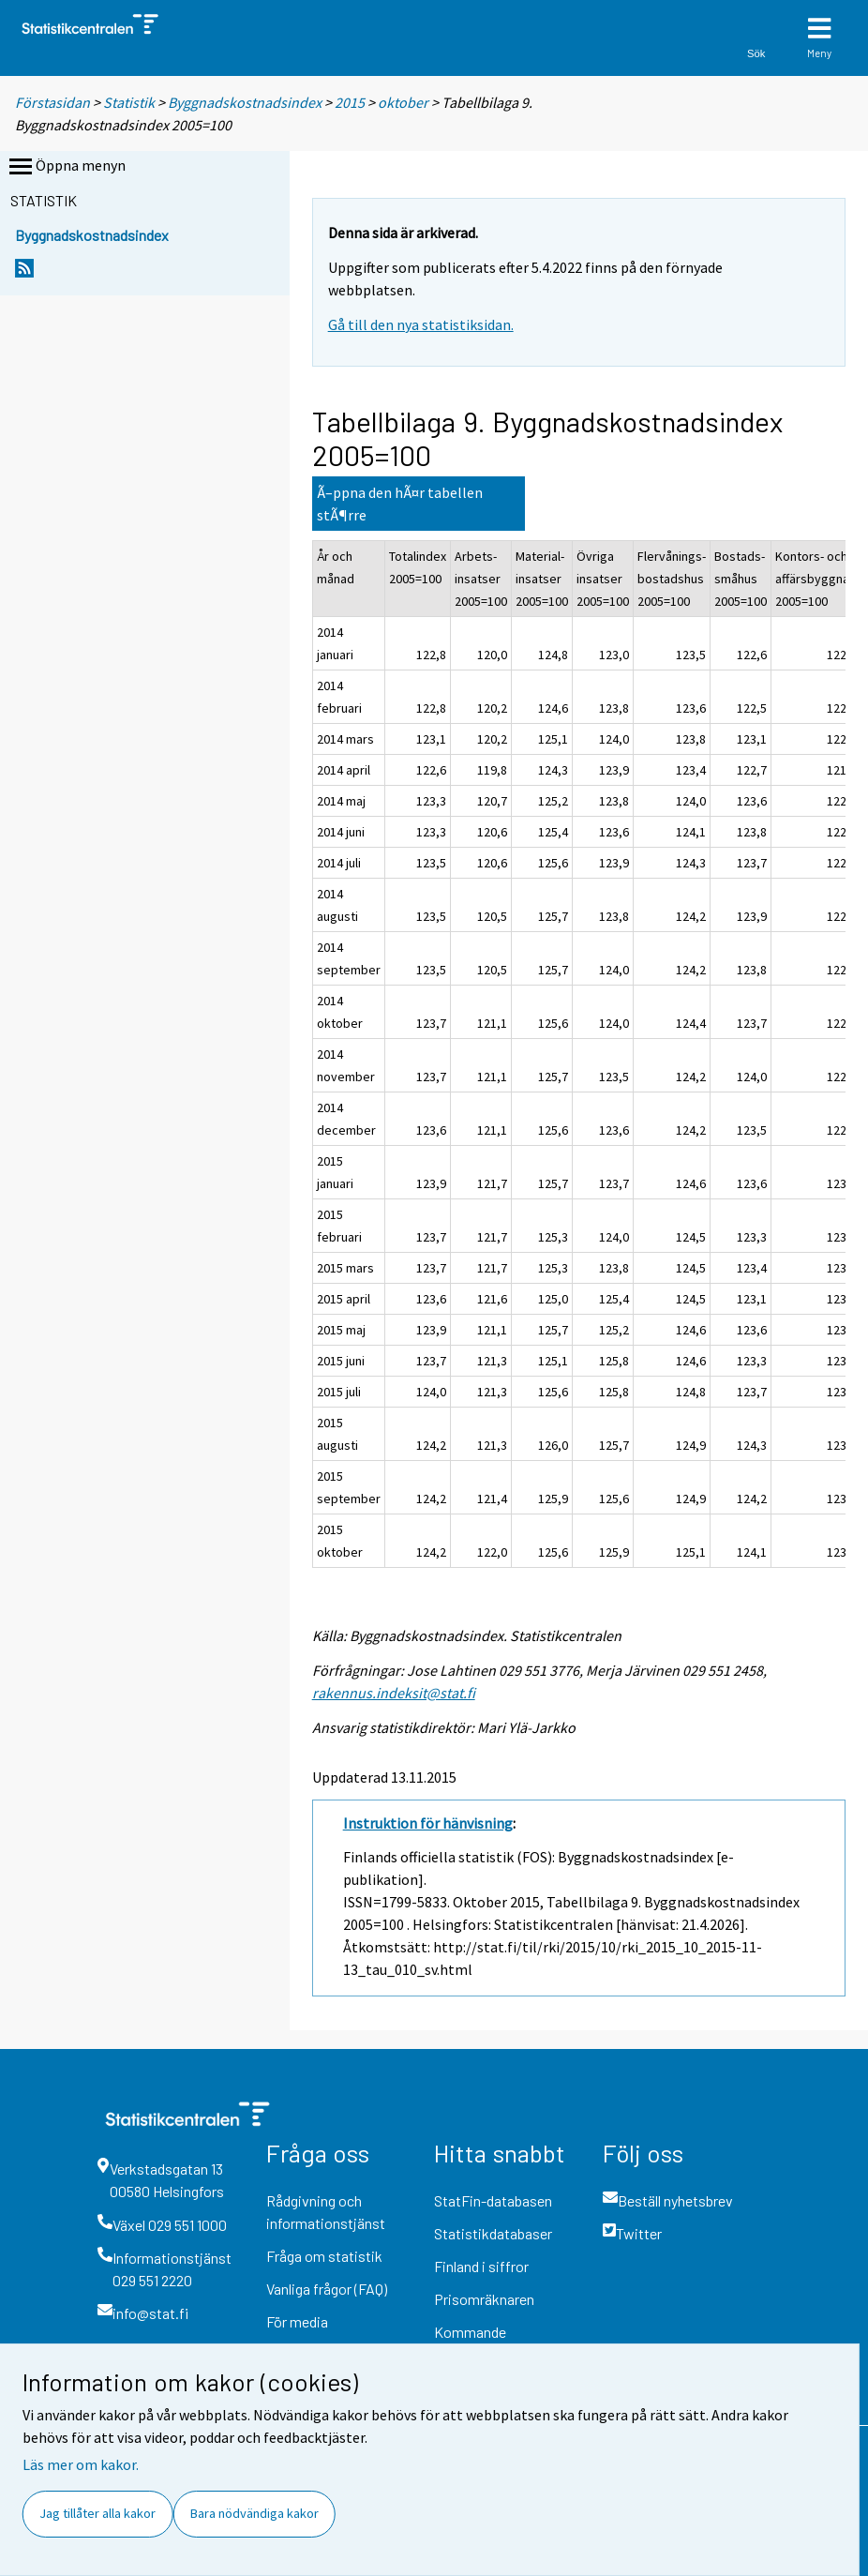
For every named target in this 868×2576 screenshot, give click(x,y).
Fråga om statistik (324, 2256)
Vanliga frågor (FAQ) (326, 2288)
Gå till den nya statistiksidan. (421, 324)
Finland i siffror (481, 2266)
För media (297, 2321)
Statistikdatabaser (493, 2233)
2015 (350, 102)
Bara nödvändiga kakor (254, 2513)
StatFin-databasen (493, 2200)
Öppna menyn (66, 167)
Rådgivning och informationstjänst (325, 2212)
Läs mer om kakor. (80, 2464)
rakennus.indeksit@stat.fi (393, 1692)
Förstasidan (52, 102)
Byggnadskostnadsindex (246, 102)
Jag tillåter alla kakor (97, 2513)
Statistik (129, 102)
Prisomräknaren (484, 2299)
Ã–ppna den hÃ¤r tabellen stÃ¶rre (400, 503)
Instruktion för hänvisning (428, 1823)
